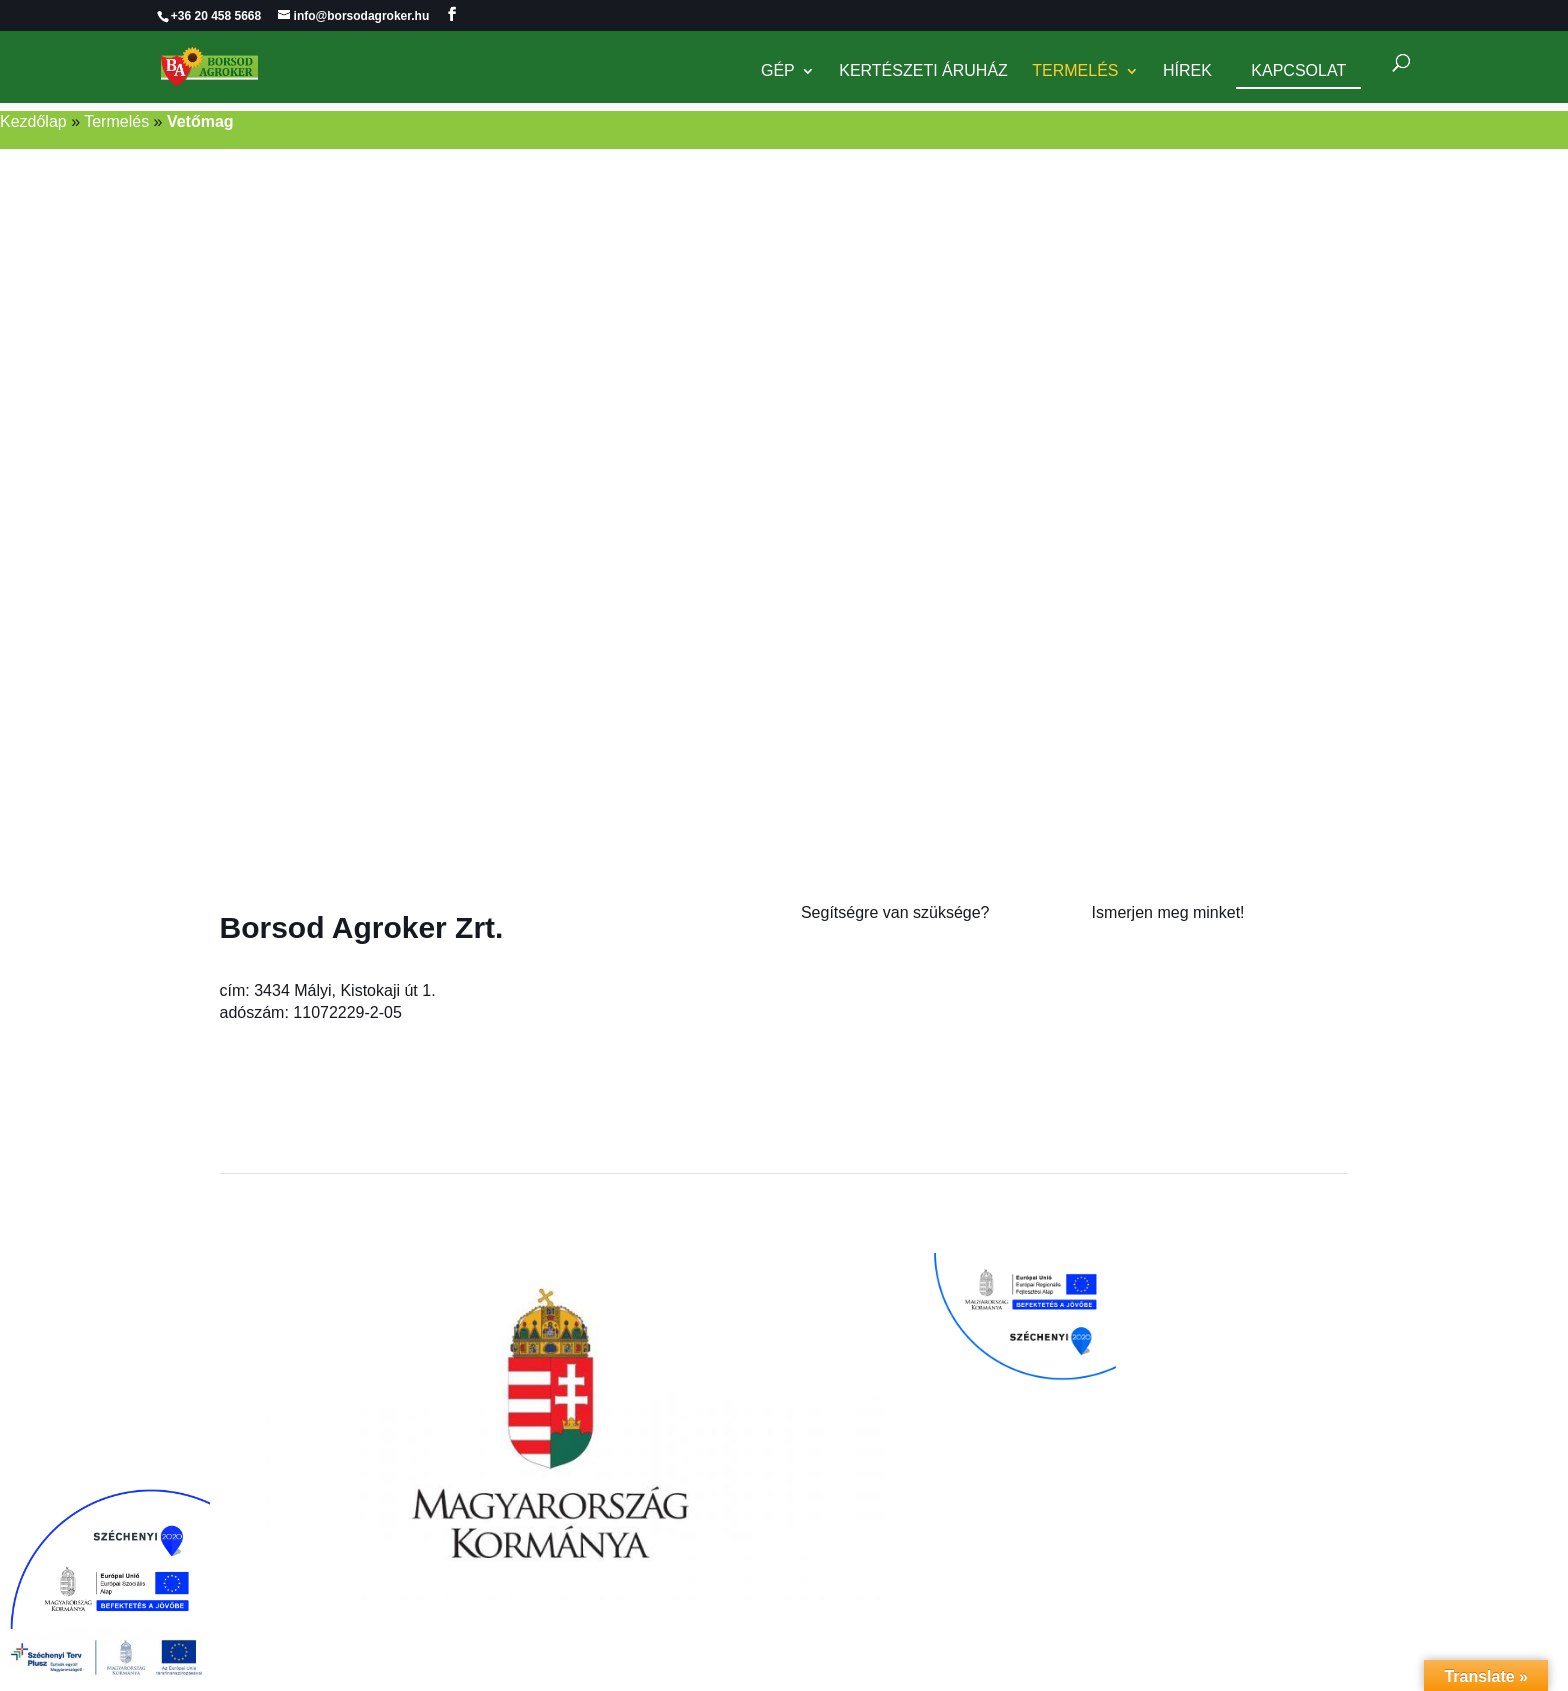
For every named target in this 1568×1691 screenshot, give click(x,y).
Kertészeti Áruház (923, 72)
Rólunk (1117, 951)
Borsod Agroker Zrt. (362, 927)
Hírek (1187, 72)
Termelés (1075, 72)
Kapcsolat (1298, 71)
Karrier (1116, 996)
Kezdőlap (33, 121)
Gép (778, 72)
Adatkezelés (1135, 1041)
